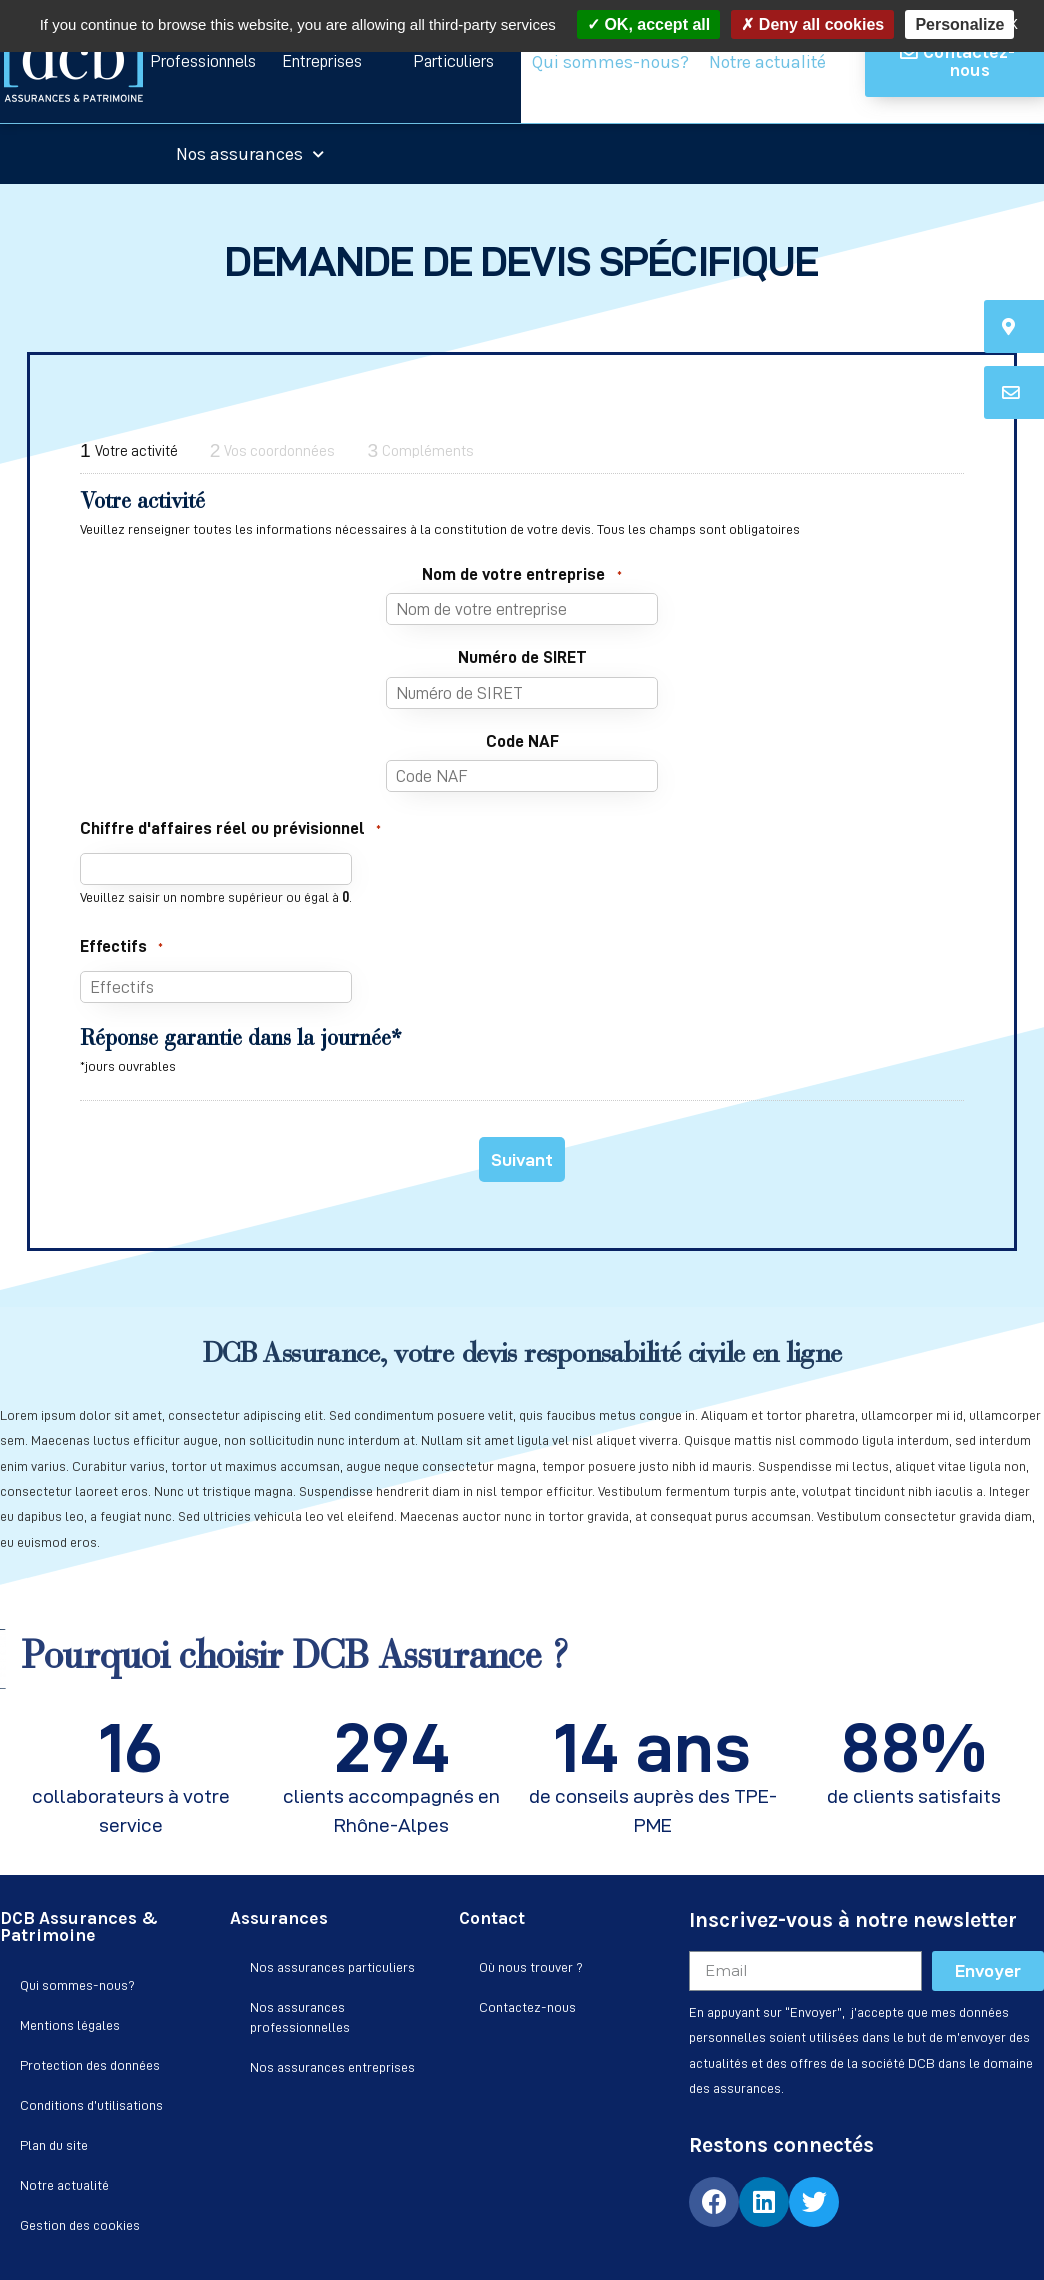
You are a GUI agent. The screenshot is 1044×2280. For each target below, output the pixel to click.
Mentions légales (70, 2025)
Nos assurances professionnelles (300, 2017)
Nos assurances (250, 154)
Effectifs (121, 947)
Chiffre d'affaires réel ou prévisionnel (230, 829)
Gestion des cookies (80, 2225)
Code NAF (522, 741)
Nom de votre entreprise (521, 575)
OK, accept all (648, 24)
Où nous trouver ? (531, 1967)
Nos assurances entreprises (332, 2067)
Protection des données (90, 2065)
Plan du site (54, 2145)
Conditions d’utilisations (91, 2105)
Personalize (959, 24)
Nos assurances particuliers (332, 1967)
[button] (202, 61)
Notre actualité (767, 62)
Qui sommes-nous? (610, 62)
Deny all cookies (812, 24)
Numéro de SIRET (522, 657)
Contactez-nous (527, 2007)
